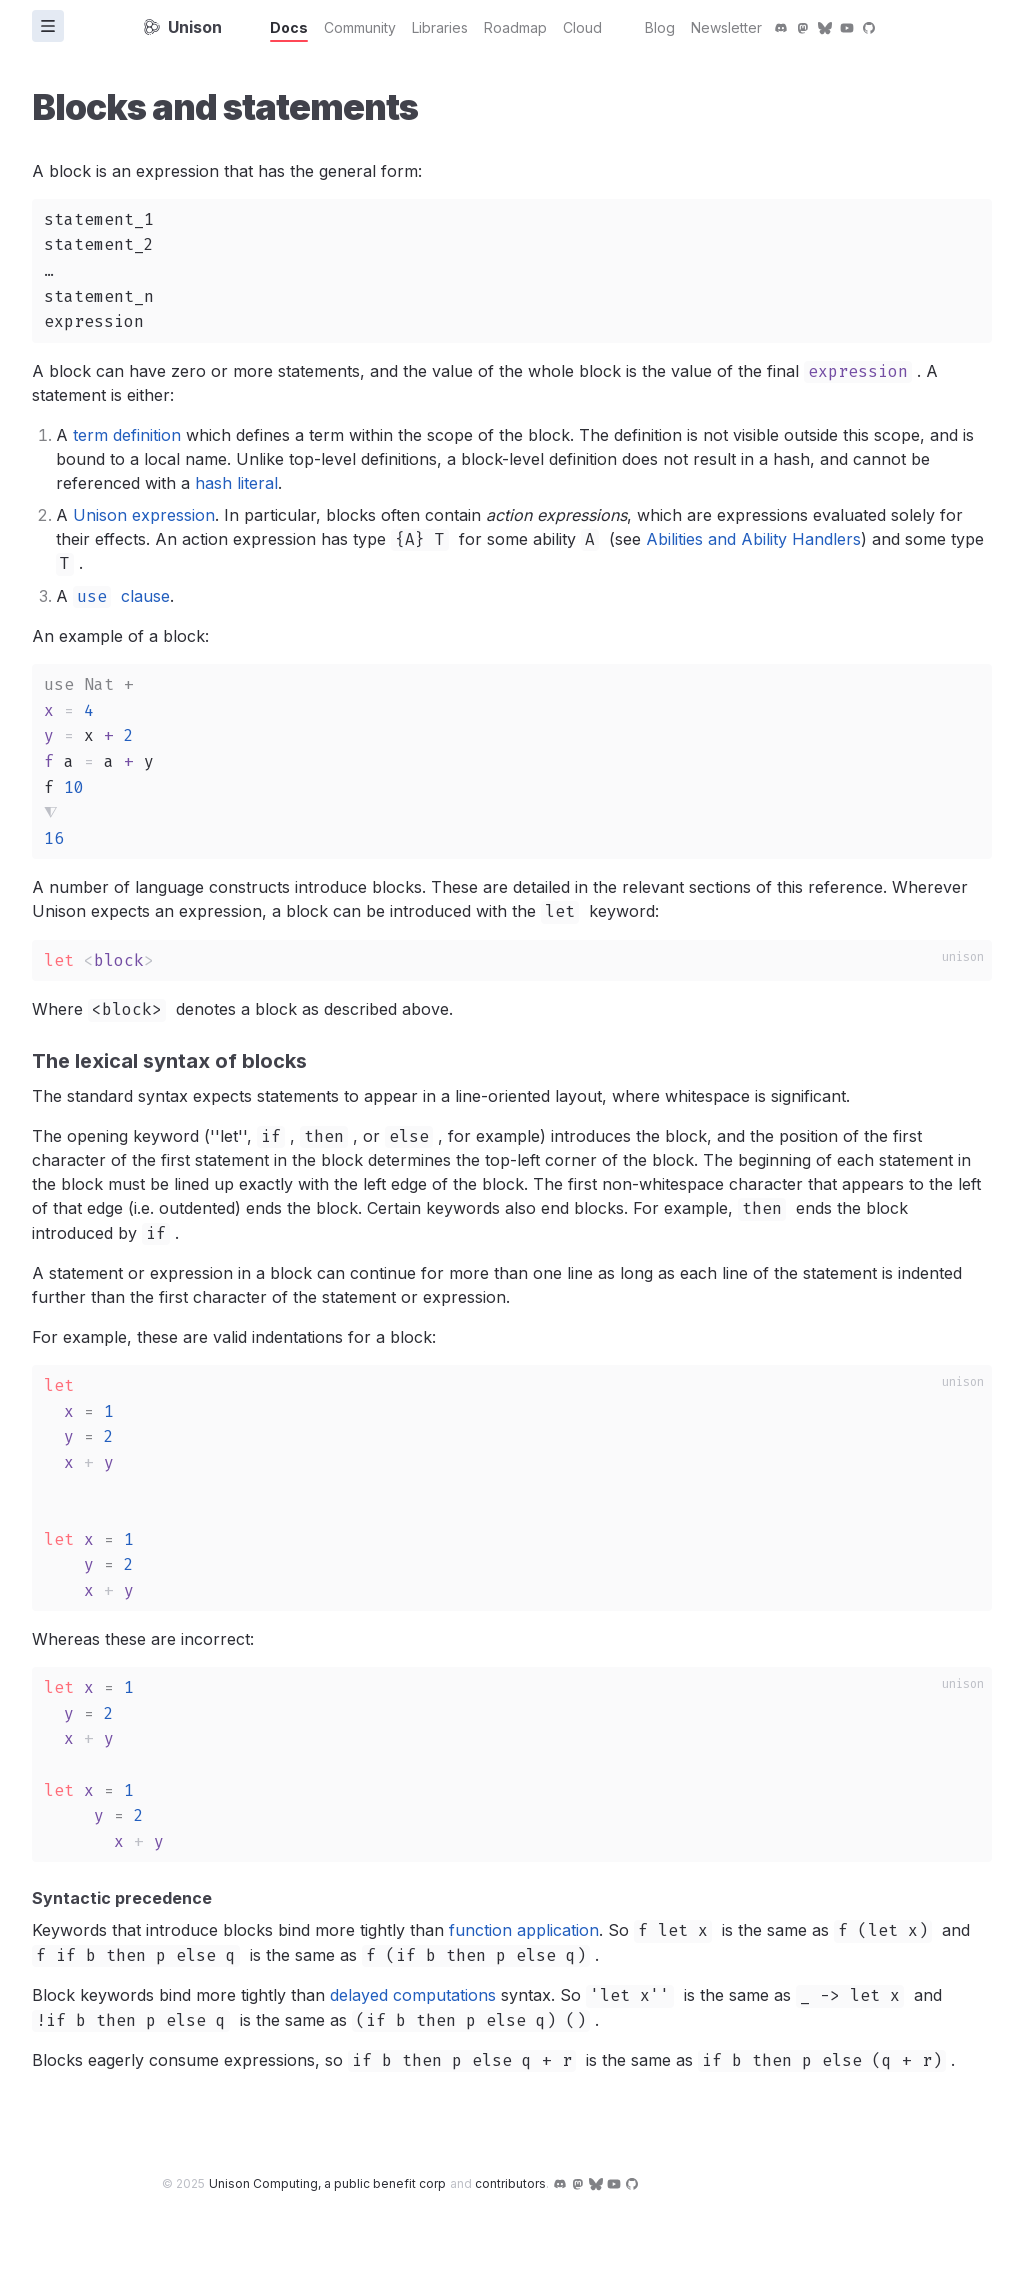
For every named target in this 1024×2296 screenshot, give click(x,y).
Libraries (440, 27)
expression (858, 371)
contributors (510, 2183)
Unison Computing (327, 2183)
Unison (183, 27)
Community (360, 27)
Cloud (582, 27)
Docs (289, 27)
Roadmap (515, 27)
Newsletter (726, 27)
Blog (660, 27)
